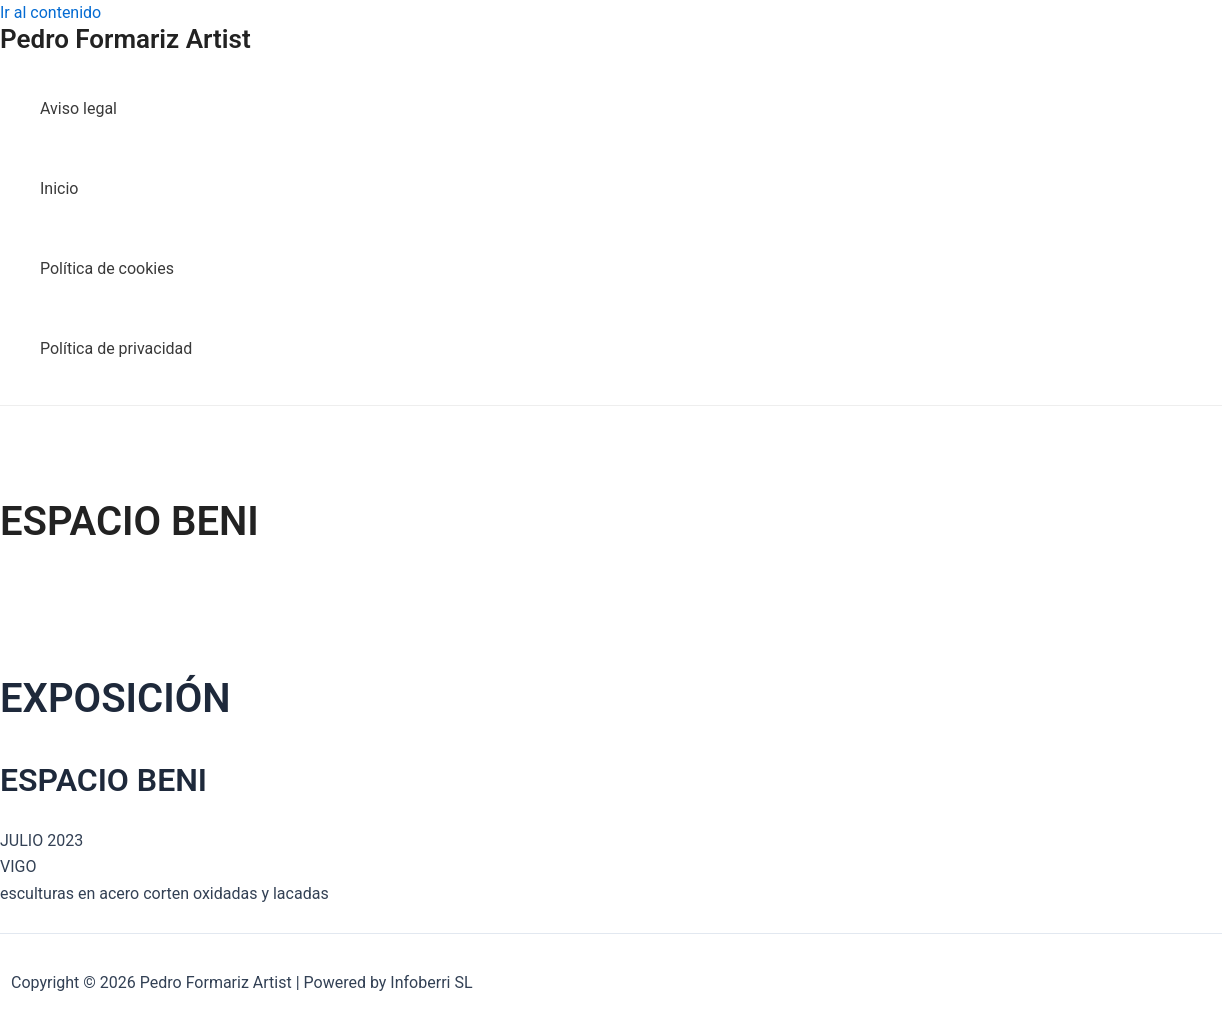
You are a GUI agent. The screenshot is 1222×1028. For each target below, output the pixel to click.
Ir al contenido (50, 12)
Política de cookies (107, 268)
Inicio (59, 188)
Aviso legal (78, 108)
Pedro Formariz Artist (125, 39)
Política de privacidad (116, 348)
